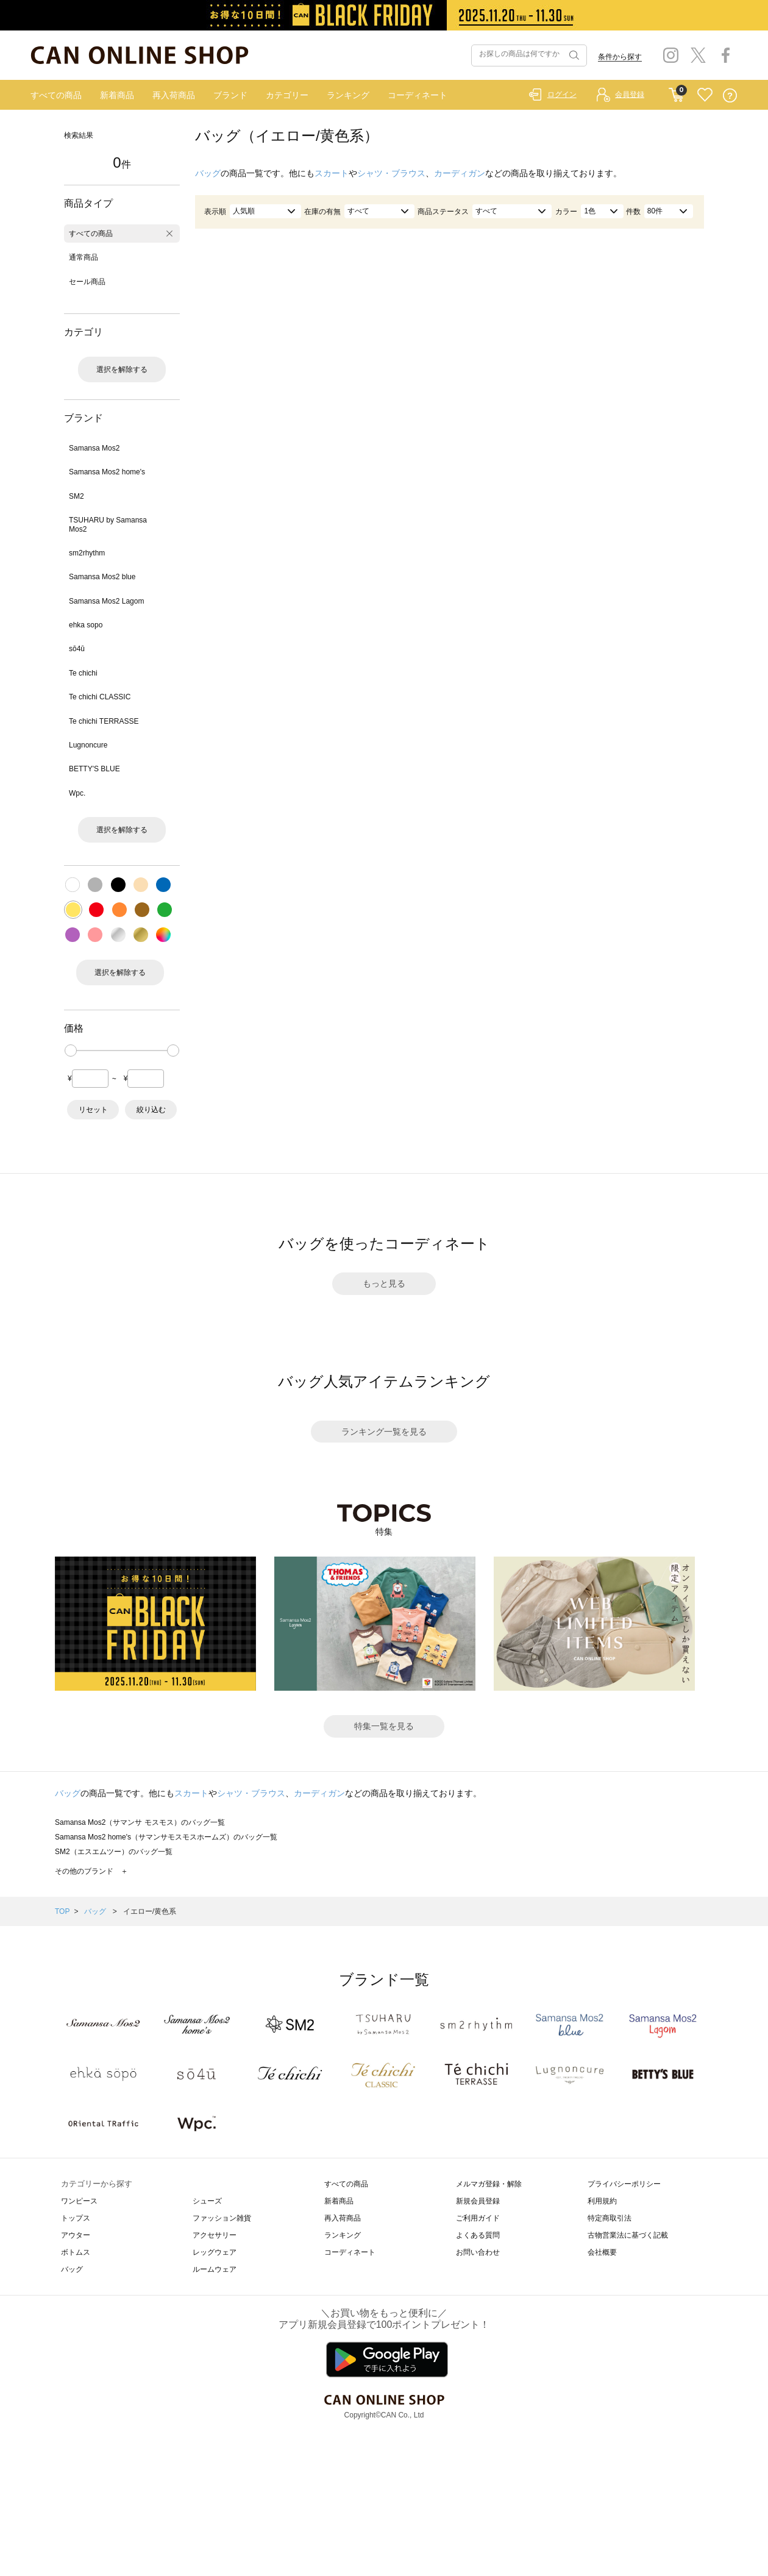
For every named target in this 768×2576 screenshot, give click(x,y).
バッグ (208, 173)
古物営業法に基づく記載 (628, 2235)
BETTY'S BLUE (94, 769)
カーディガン (459, 173)
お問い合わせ (478, 2252)
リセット (93, 1109)
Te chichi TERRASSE (104, 721)
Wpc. (77, 793)
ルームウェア (214, 2269)
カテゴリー (287, 95)
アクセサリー (214, 2235)
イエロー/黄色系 (149, 1911)
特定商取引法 (609, 2218)
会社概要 (602, 2252)
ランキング (348, 95)
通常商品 (83, 257)
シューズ (207, 2201)
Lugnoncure (88, 745)
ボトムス (75, 2252)
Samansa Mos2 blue (102, 577)
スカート (332, 173)
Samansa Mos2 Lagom (106, 601)
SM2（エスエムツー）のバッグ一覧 (113, 1851)
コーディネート (417, 95)
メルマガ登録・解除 (489, 2184)
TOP (62, 1911)
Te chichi (83, 673)
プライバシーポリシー (624, 2184)
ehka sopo (85, 625)
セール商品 (87, 281)
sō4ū (77, 648)
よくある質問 (478, 2235)
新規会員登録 (478, 2201)
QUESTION (730, 95)
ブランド (230, 95)
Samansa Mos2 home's (107, 472)
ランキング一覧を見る (384, 1431)
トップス (75, 2218)
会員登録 (629, 94)
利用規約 (602, 2201)
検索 (573, 55)
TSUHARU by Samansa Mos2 (108, 524)
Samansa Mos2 (94, 448)
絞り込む (151, 1109)
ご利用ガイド (478, 2218)
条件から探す (620, 56)
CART (676, 92)
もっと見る (384, 1283)
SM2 (76, 496)
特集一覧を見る (384, 1726)
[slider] (71, 1050)
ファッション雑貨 (222, 2218)
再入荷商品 (173, 95)
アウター (75, 2235)
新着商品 (117, 95)
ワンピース (79, 2201)
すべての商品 (56, 95)
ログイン (562, 94)
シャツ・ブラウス (391, 173)
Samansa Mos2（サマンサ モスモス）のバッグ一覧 (140, 1822)
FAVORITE (705, 95)
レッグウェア (214, 2252)
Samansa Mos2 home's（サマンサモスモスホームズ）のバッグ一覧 (166, 1837)
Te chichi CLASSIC (99, 697)
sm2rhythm (87, 553)
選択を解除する (122, 369)
